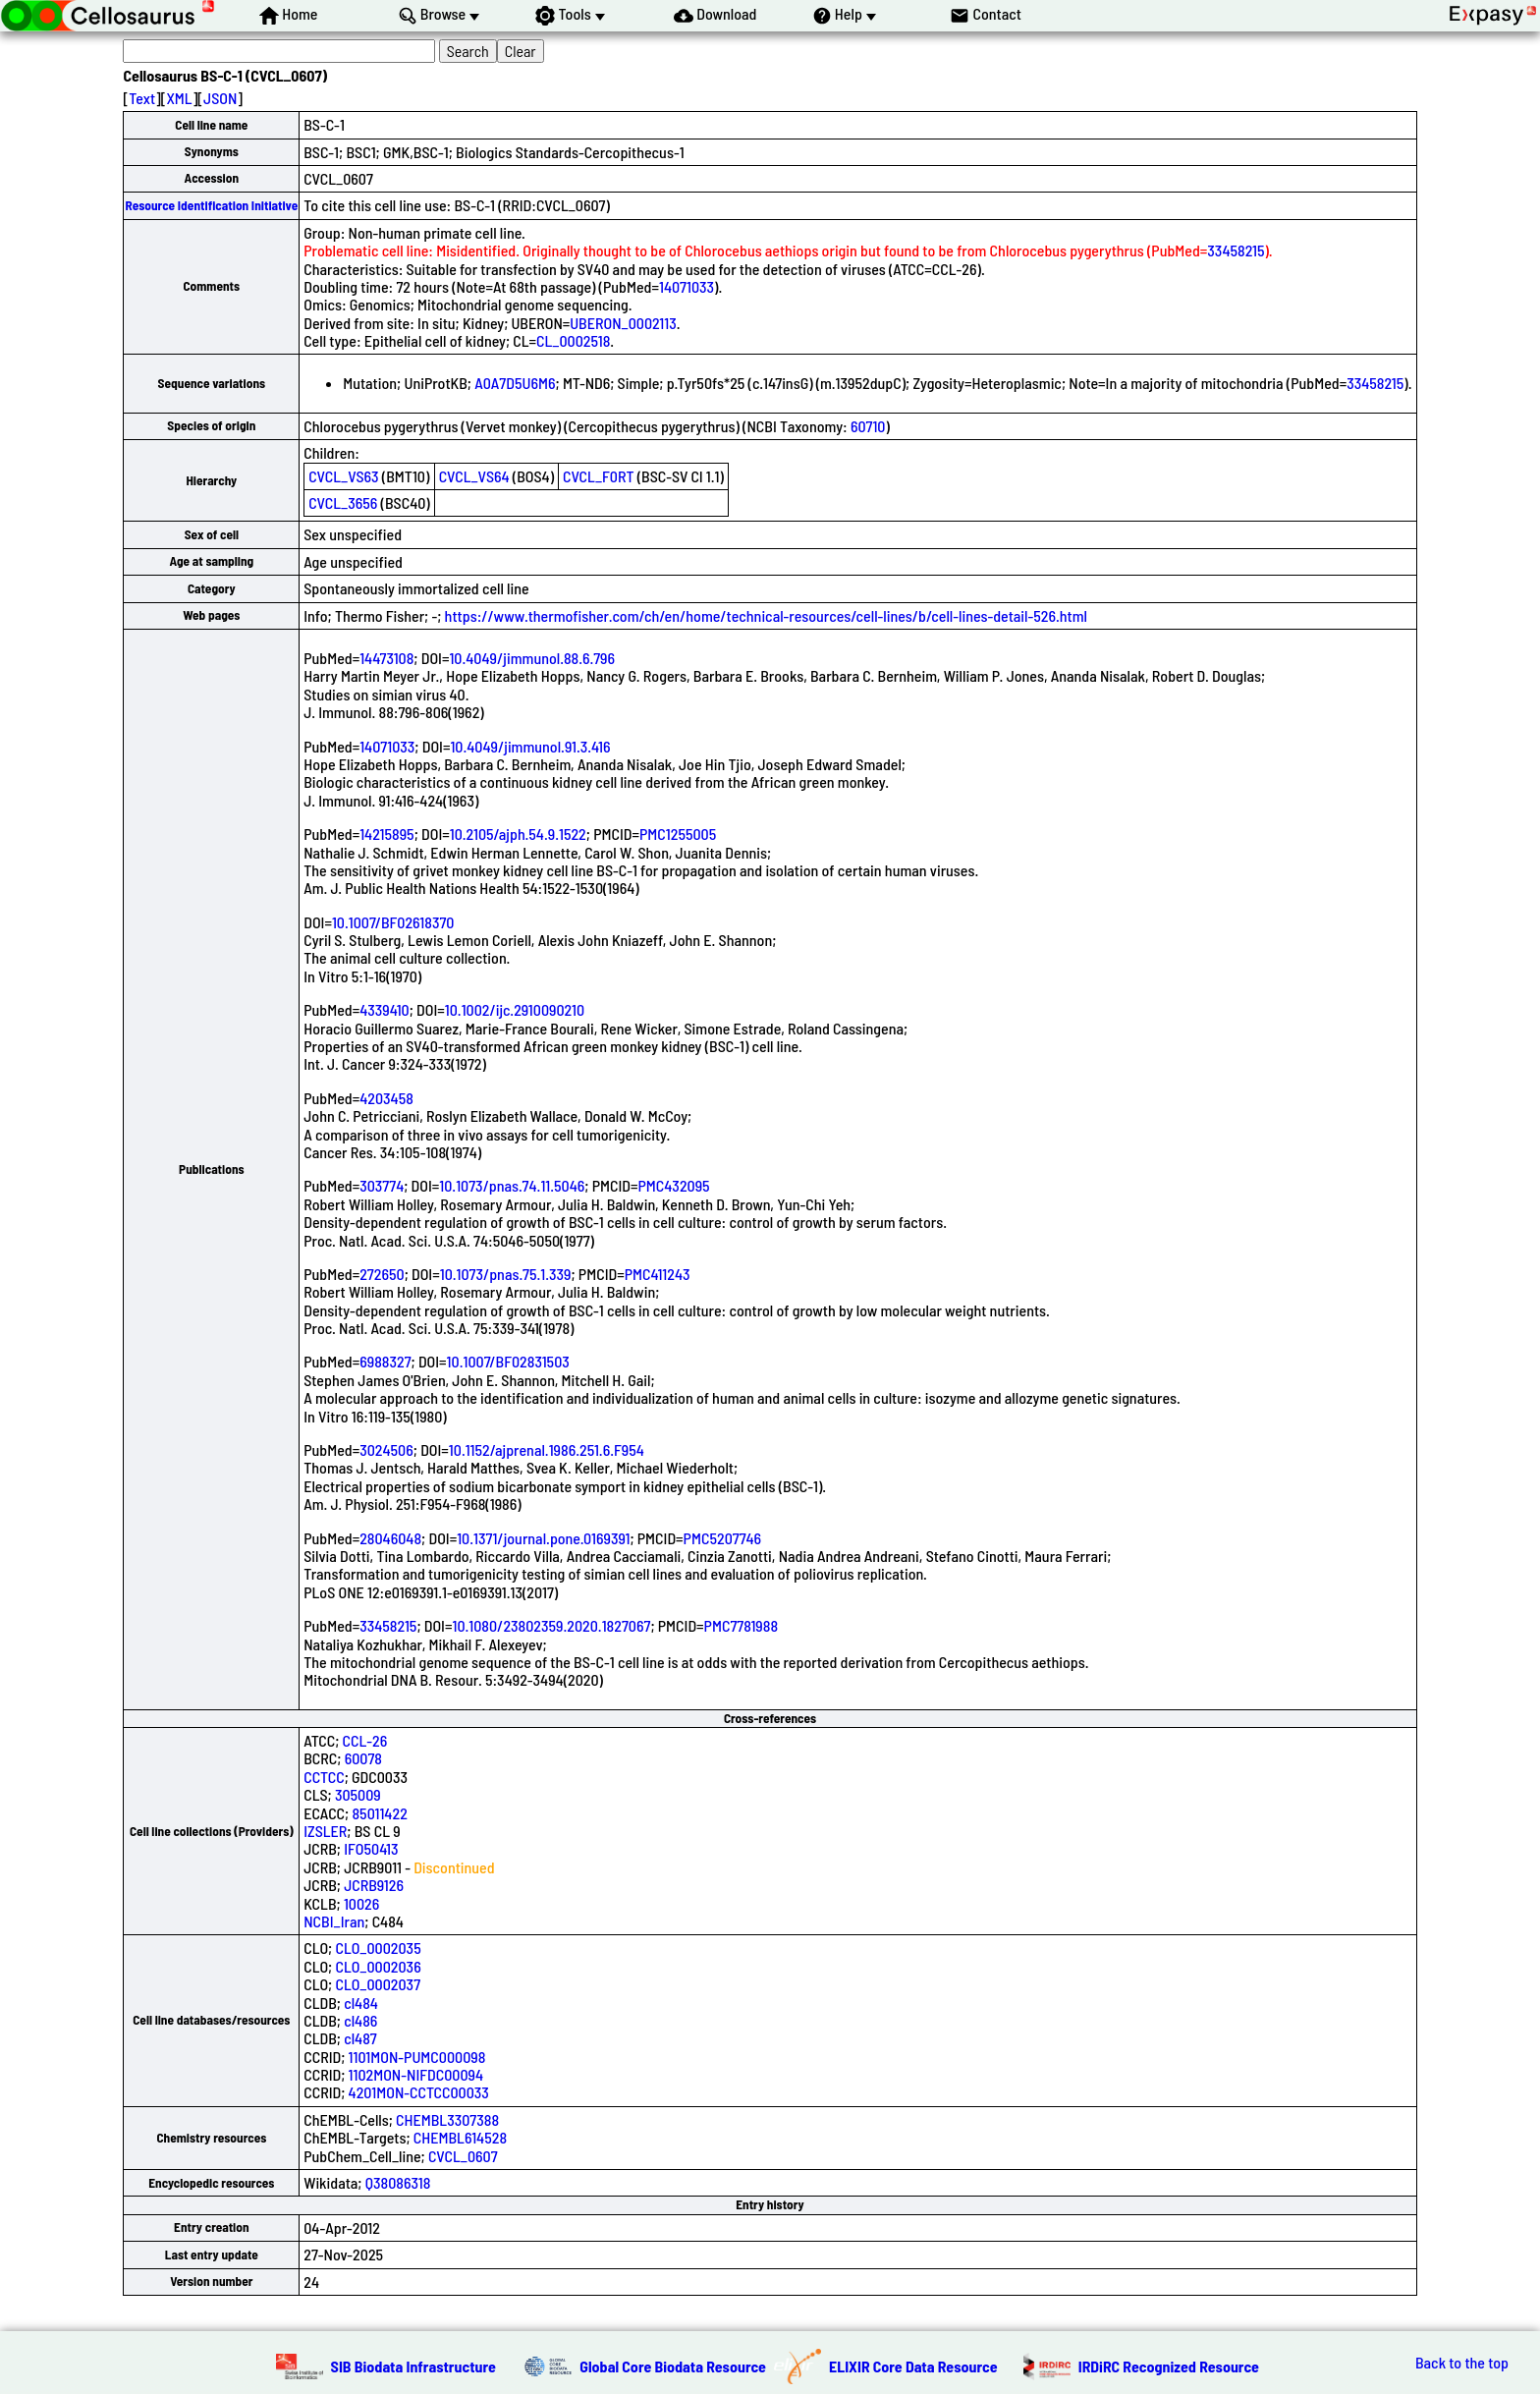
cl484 (361, 2002)
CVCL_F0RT (598, 476)
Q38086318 (398, 2182)
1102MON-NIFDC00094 (416, 2074)
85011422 (379, 1813)
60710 (868, 426)
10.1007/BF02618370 (393, 922)
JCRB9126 (374, 1884)
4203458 (386, 1097)
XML (179, 97)
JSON (220, 97)
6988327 (385, 1361)
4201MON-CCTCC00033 (419, 2092)
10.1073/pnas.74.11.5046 (511, 1185)
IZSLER (325, 1830)
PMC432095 (673, 1185)
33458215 (1235, 250)
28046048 (390, 1538)
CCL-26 (365, 1740)
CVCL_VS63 (343, 476)
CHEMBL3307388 (447, 2119)
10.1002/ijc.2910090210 (514, 1009)
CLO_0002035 (377, 1947)
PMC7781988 (741, 1625)
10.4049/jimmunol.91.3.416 (530, 746)
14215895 (386, 833)
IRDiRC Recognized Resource (1168, 2366)
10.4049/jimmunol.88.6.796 (532, 657)
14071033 (686, 286)
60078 (363, 1758)
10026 (361, 1903)
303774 (381, 1185)
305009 (358, 1794)
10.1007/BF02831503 (508, 1361)
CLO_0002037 (377, 1984)
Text (142, 97)
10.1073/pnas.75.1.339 (506, 1273)
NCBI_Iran (333, 1921)
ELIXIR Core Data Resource (913, 2366)
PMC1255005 (677, 833)
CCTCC (323, 1776)
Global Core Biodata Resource (672, 2366)
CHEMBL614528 (460, 2137)
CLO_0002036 (377, 1966)
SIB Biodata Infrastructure (413, 2366)
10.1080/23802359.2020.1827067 (551, 1625)
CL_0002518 (573, 340)
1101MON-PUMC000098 (417, 2056)
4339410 (384, 1009)
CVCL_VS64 (474, 476)
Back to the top (1462, 2362)
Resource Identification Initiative (211, 205)
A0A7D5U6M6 (514, 382)
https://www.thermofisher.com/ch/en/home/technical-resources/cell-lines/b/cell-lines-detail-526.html (766, 615)
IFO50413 (371, 1848)
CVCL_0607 (463, 2155)
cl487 (360, 2038)
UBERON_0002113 (623, 322)
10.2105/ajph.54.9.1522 (518, 833)
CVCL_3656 (342, 502)
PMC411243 (657, 1273)
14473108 (386, 657)
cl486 (360, 2020)
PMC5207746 (723, 1538)
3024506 (386, 1449)
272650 (381, 1273)
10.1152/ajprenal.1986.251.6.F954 (546, 1449)
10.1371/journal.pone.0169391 (543, 1538)
